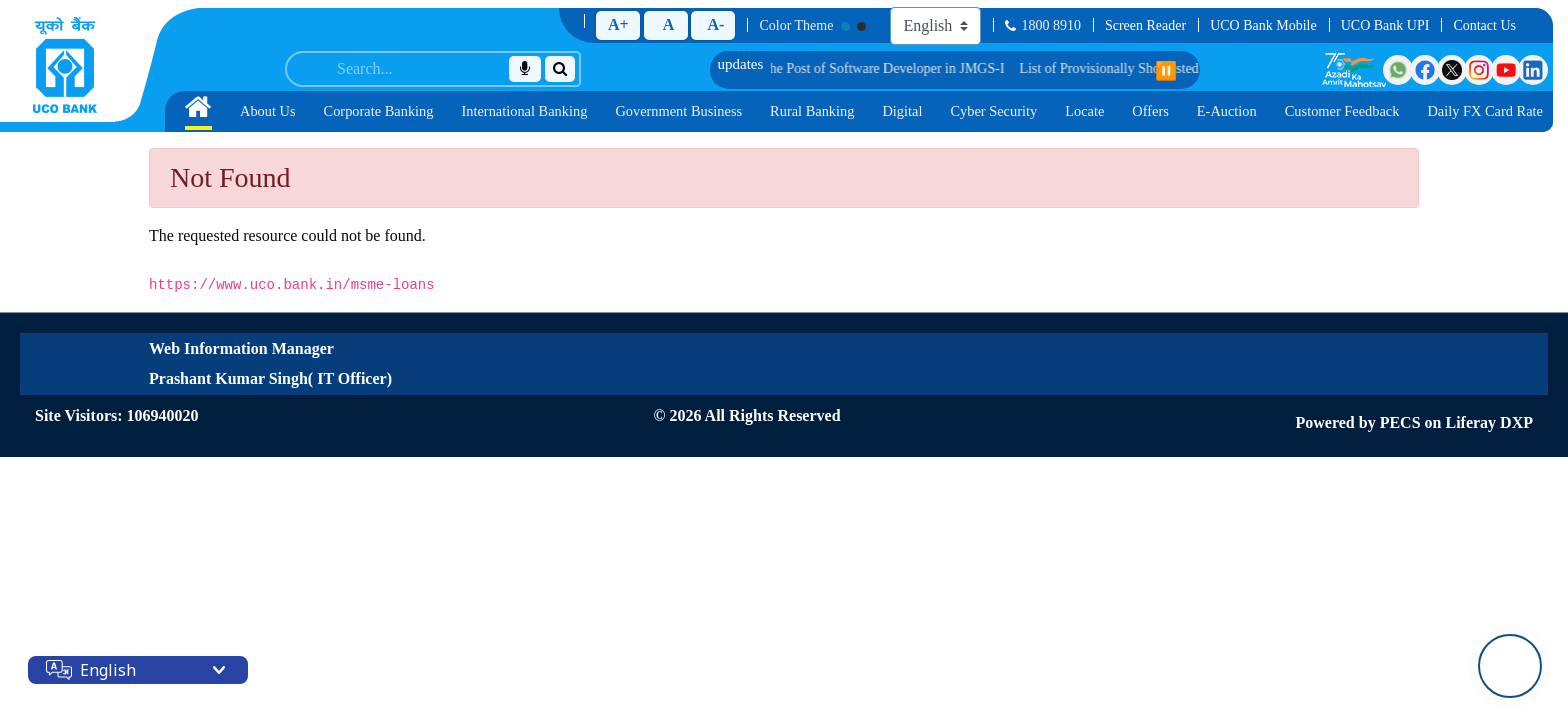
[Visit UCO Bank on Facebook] (1425, 70)
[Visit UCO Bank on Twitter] (1452, 70)
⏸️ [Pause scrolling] (1166, 71)
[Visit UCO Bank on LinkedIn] (1533, 70)
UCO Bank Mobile (1263, 25)
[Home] (65, 65)
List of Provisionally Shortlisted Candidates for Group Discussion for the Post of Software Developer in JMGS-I (764, 68)
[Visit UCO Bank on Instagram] (1479, 70)
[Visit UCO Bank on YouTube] (1506, 70)
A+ (618, 24)
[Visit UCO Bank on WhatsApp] (1398, 70)
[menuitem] (198, 111)
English (108, 670)
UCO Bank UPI (1385, 25)
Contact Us (1484, 25)
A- (715, 24)
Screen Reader (1145, 25)
